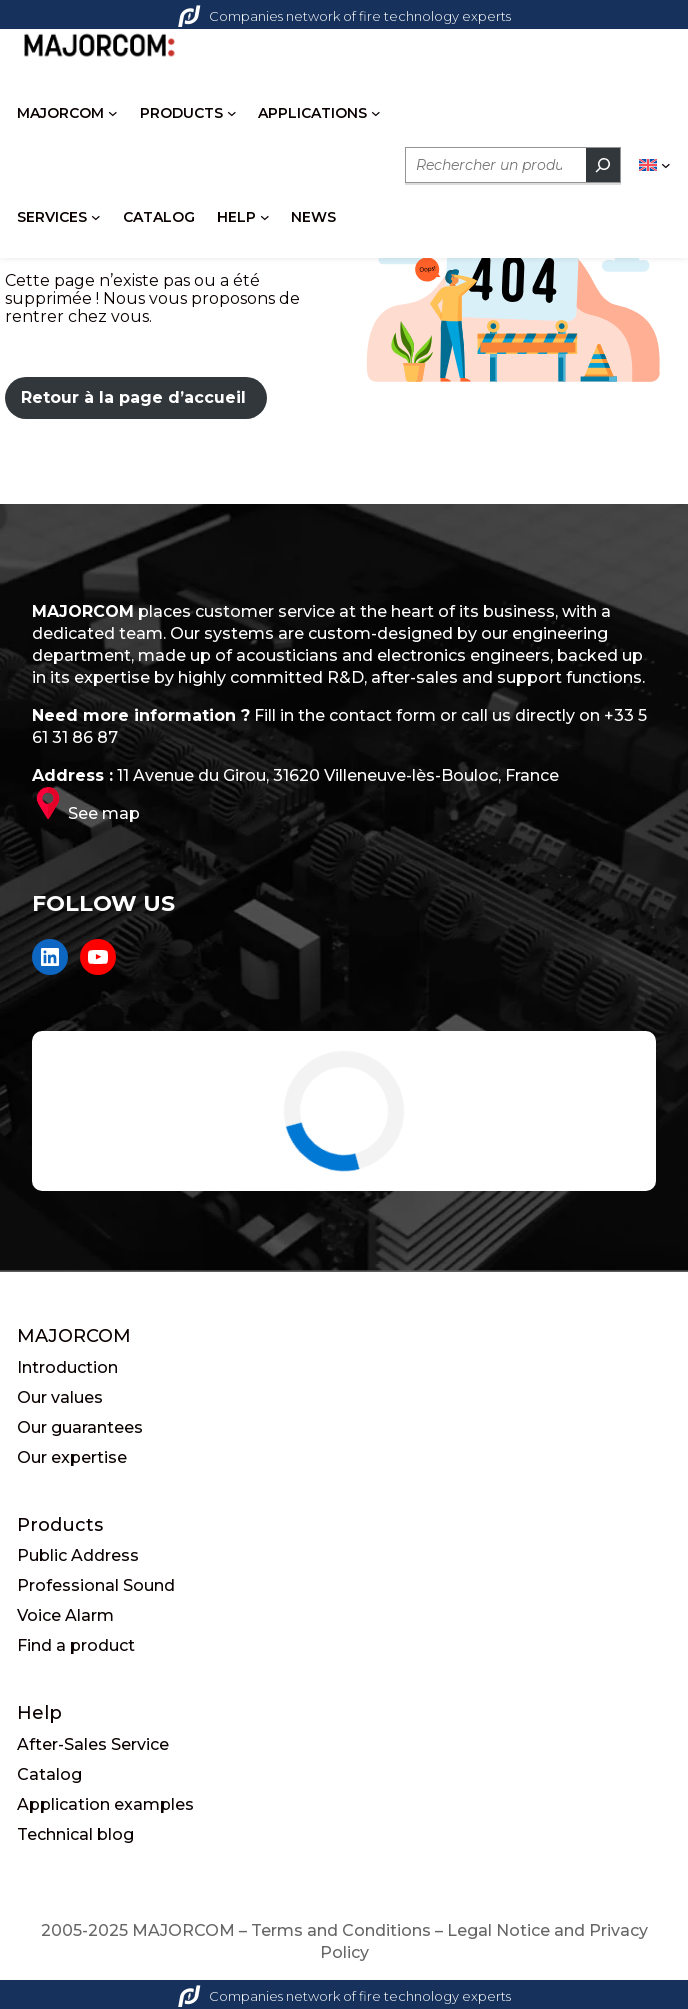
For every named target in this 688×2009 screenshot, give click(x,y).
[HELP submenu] (265, 217)
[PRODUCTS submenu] (232, 113)
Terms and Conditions (341, 1930)
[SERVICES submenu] (96, 217)
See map (104, 813)
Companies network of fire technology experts (344, 16)
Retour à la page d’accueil (133, 397)
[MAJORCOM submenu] (113, 113)
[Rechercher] (603, 165)
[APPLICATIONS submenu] (376, 113)
